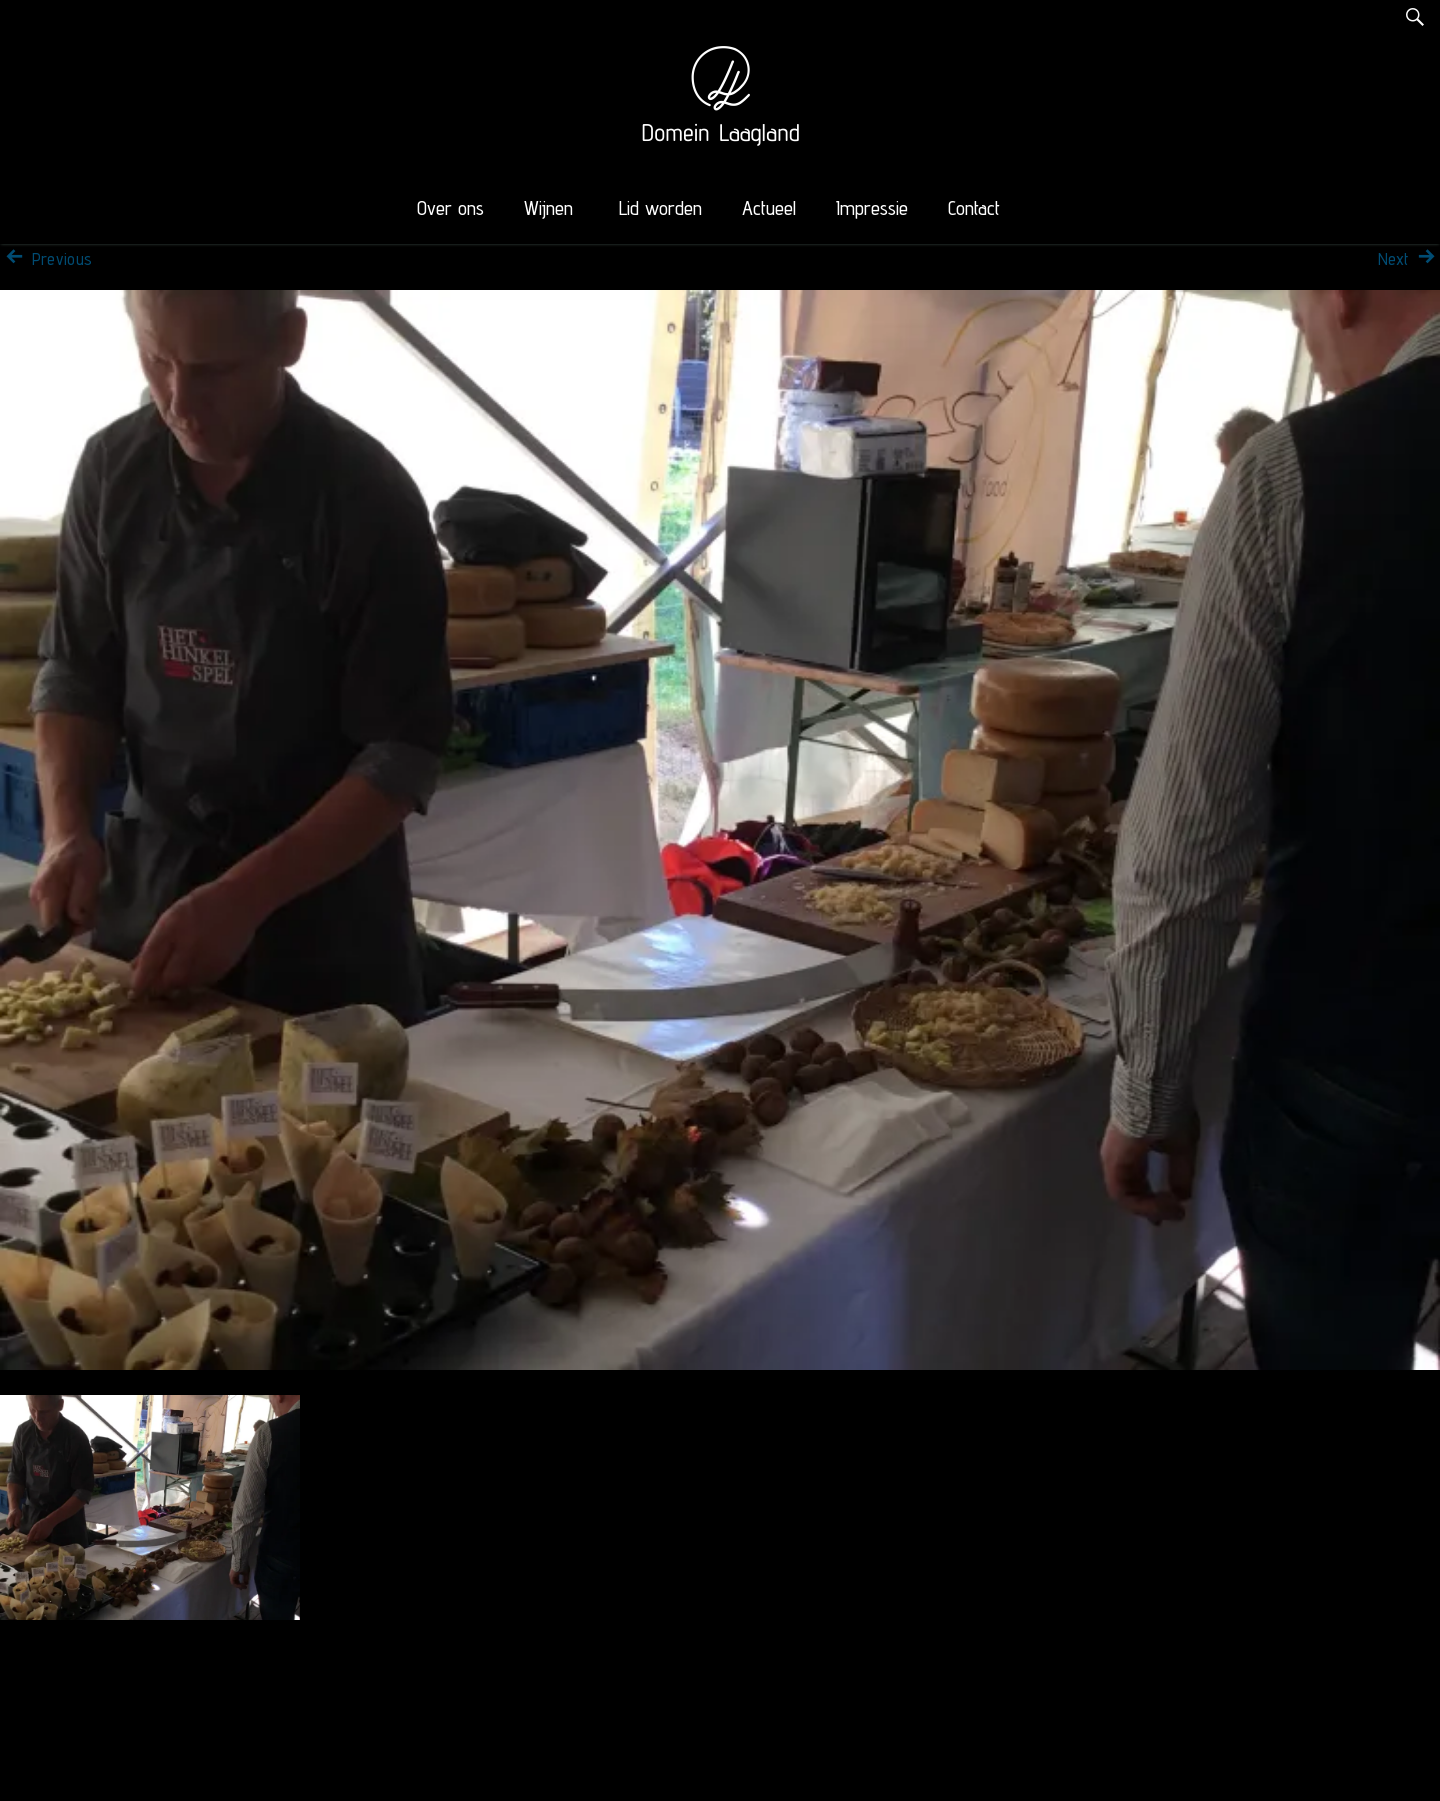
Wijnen (548, 208)
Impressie (872, 208)
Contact (974, 208)
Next (1409, 259)
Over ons (450, 208)
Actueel (769, 208)
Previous (46, 259)
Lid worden (660, 208)
